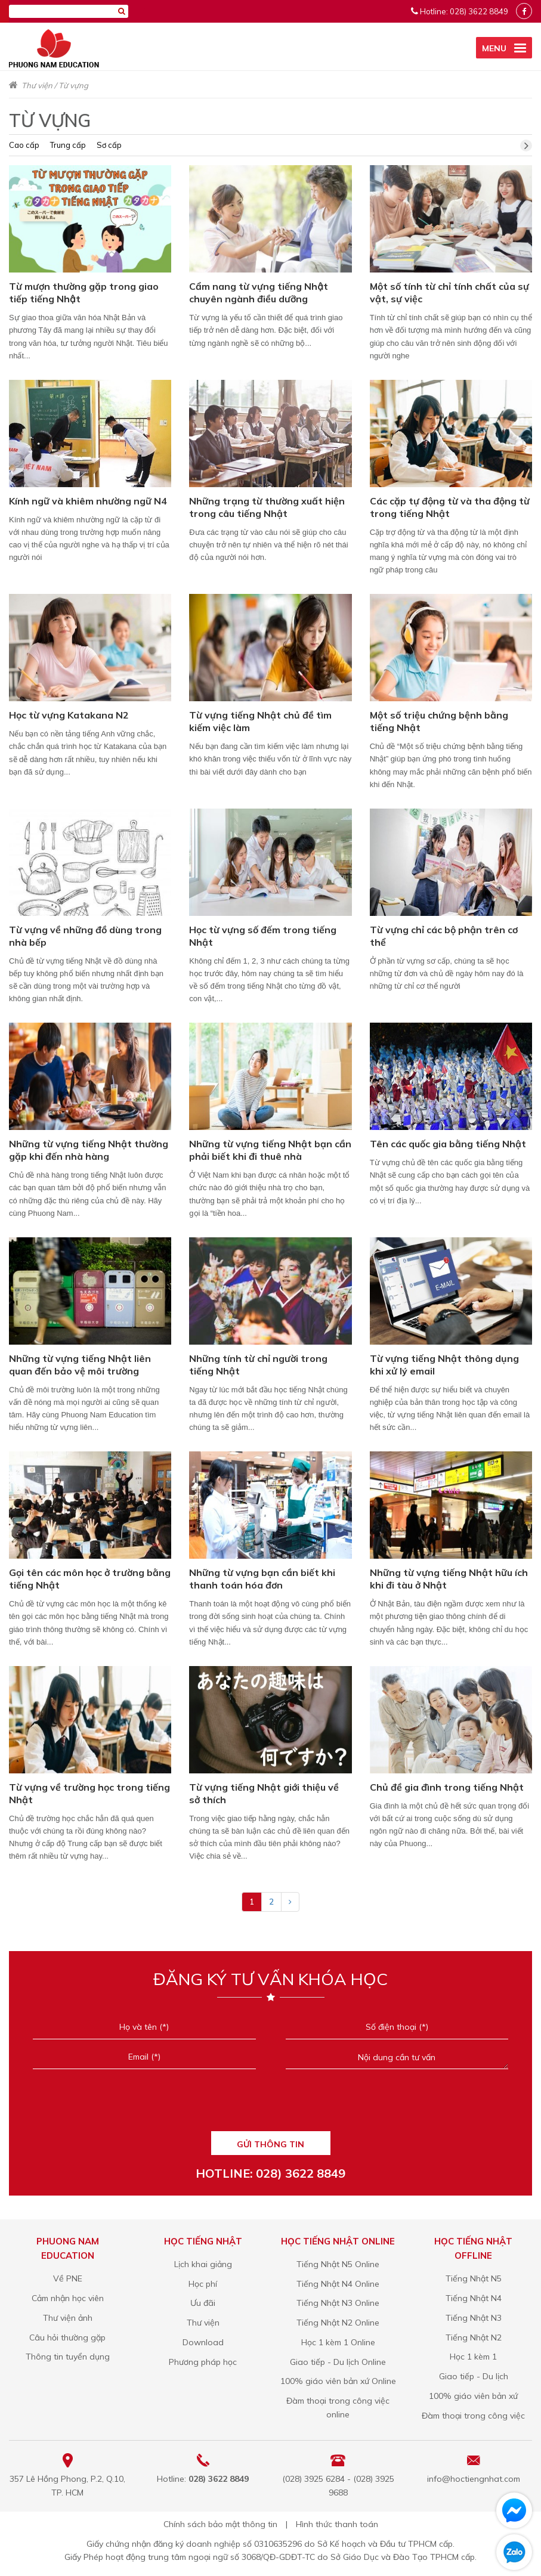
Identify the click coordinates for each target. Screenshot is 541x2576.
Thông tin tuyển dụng (68, 2356)
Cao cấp (24, 145)
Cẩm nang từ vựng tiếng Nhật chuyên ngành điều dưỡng (258, 292)
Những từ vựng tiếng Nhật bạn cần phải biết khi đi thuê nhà (270, 1150)
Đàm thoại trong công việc (473, 2415)
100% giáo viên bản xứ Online (338, 2381)
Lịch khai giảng (203, 2264)
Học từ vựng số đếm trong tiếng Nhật (262, 936)
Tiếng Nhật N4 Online (337, 2283)
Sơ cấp (109, 145)
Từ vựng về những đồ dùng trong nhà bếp (85, 936)
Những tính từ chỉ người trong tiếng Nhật (258, 1364)
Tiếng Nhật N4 (474, 2298)
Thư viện (36, 85)
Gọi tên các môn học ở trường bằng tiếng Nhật (90, 1578)
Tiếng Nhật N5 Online (337, 2264)
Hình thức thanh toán (337, 2524)
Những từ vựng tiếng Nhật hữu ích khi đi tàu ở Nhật (449, 1578)
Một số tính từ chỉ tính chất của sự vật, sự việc (449, 292)
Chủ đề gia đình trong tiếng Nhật (447, 1787)
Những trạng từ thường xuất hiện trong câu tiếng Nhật (267, 507)
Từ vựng (73, 85)
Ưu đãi (202, 2303)
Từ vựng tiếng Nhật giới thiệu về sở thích (264, 1793)
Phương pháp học (203, 2362)
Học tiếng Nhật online (338, 2241)
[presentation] (270, 2104)
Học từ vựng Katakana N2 (69, 715)
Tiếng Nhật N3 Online (337, 2303)
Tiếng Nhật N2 (474, 2337)
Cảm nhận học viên (68, 2298)
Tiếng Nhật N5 (474, 2278)
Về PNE (67, 2278)
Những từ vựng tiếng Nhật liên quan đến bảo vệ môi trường (80, 1364)
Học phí (202, 2283)
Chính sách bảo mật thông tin (220, 2524)
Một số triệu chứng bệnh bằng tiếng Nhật (439, 721)
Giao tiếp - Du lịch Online (338, 2362)
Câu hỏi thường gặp (67, 2337)
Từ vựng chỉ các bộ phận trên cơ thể (444, 936)
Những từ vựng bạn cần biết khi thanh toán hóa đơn (262, 1578)
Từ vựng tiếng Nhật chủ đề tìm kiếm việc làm (260, 721)
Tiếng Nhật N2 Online (337, 2322)
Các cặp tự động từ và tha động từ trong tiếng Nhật (450, 507)
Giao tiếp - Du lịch (473, 2376)
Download (203, 2342)
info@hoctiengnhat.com (473, 2478)
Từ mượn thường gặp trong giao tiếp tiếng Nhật (84, 292)
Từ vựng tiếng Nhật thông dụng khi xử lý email (444, 1364)
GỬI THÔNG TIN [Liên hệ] (270, 2144)
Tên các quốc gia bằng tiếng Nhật (448, 1144)
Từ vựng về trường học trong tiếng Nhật (89, 1793)
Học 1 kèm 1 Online (338, 2342)
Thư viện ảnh (67, 2317)
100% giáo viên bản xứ (473, 2396)
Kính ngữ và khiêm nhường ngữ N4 (88, 501)
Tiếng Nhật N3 (474, 2317)
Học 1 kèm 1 (473, 2356)
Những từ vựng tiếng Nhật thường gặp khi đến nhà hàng (88, 1150)
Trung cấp (68, 145)
